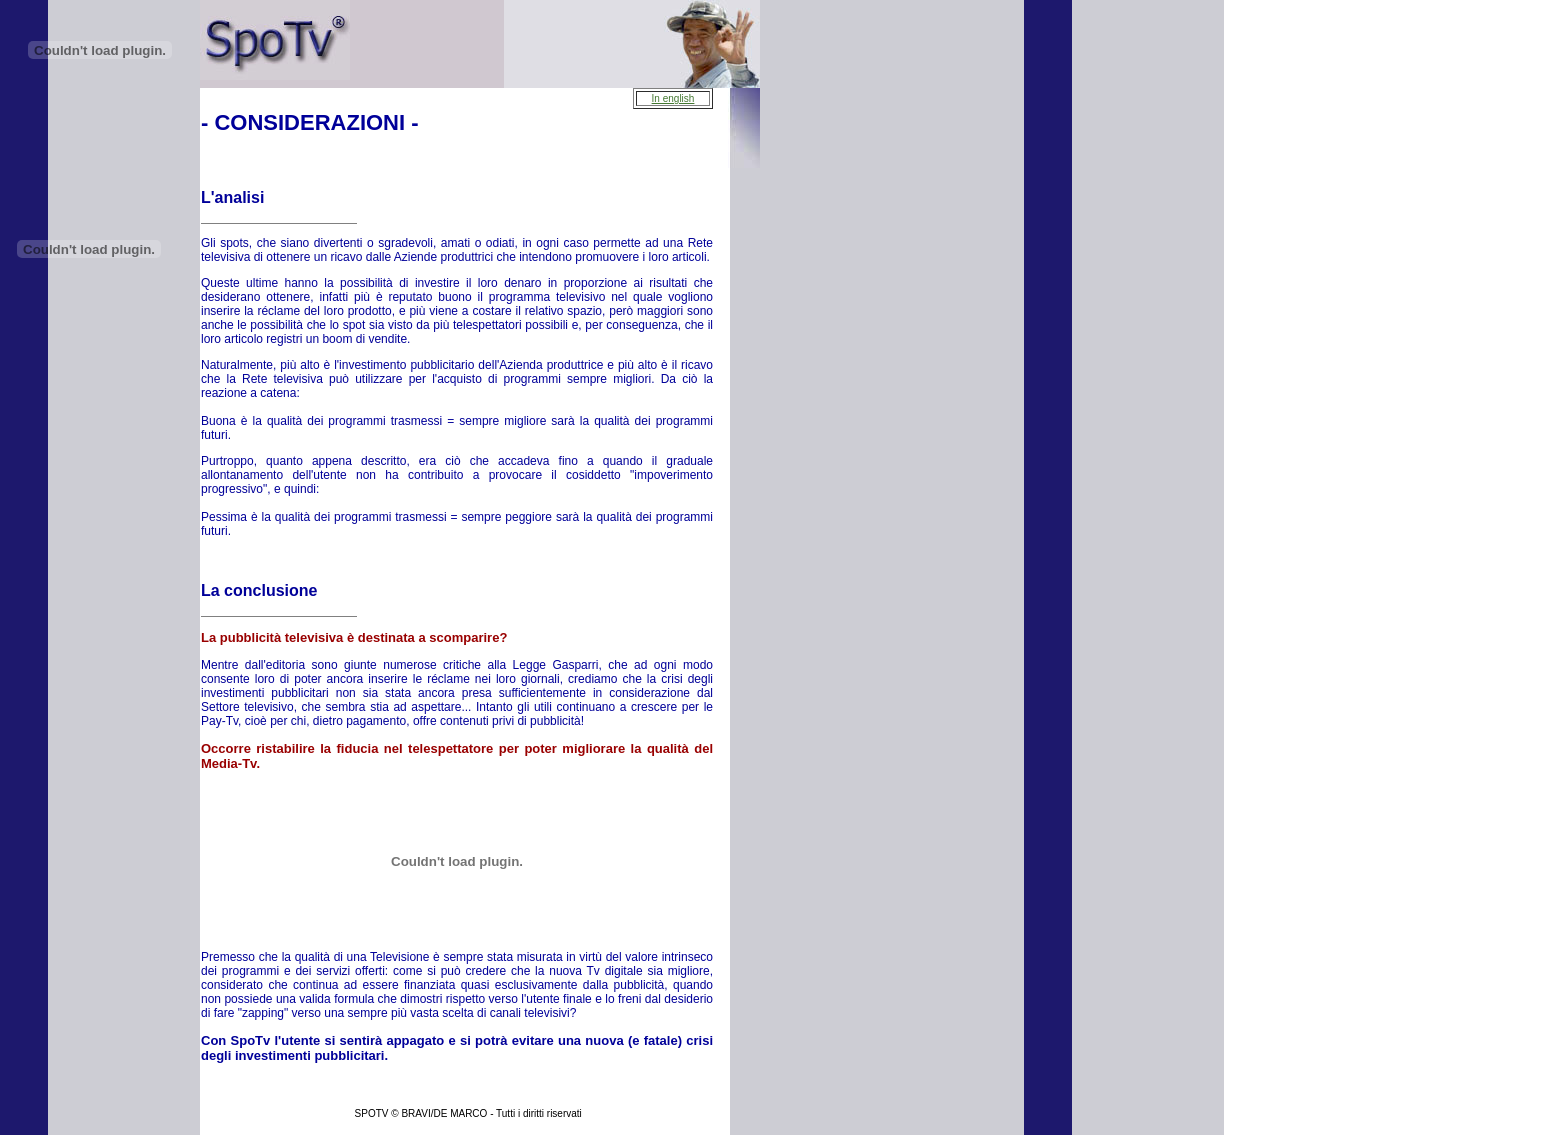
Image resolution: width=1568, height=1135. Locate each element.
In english (673, 98)
